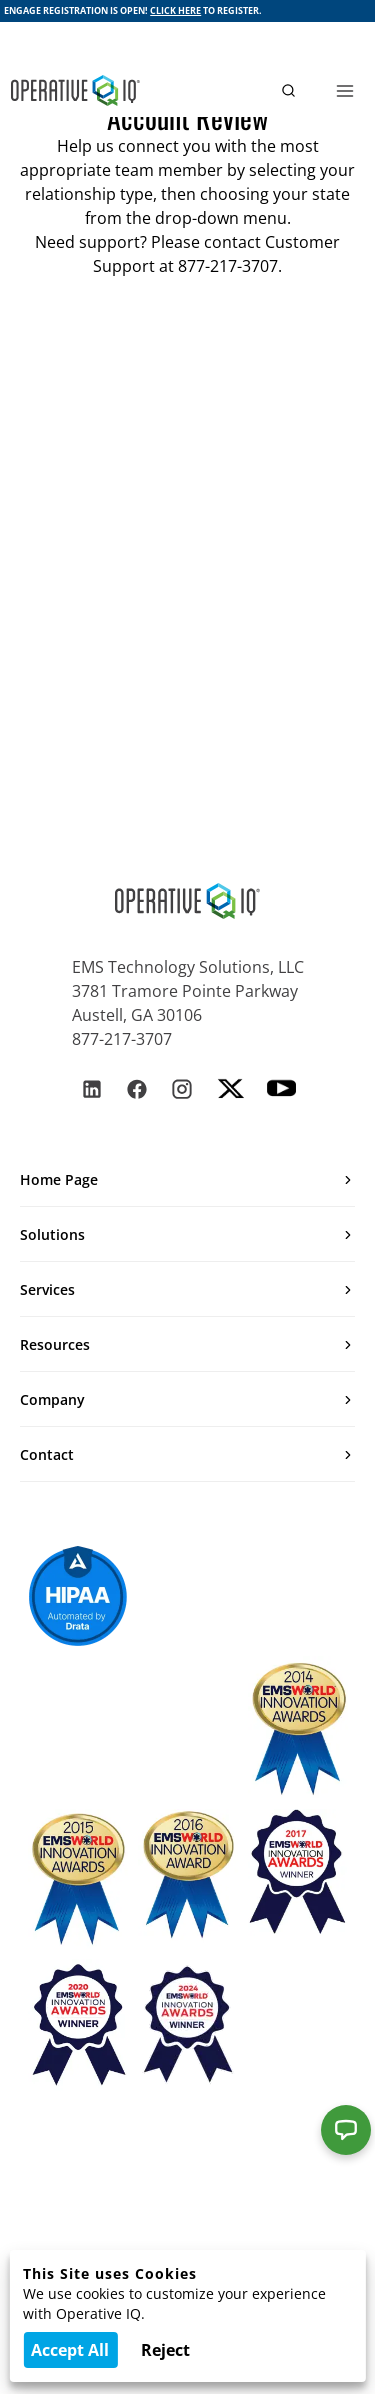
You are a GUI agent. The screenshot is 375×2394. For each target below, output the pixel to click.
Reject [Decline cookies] (165, 2350)
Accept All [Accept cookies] (70, 2350)
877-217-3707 (122, 1039)
